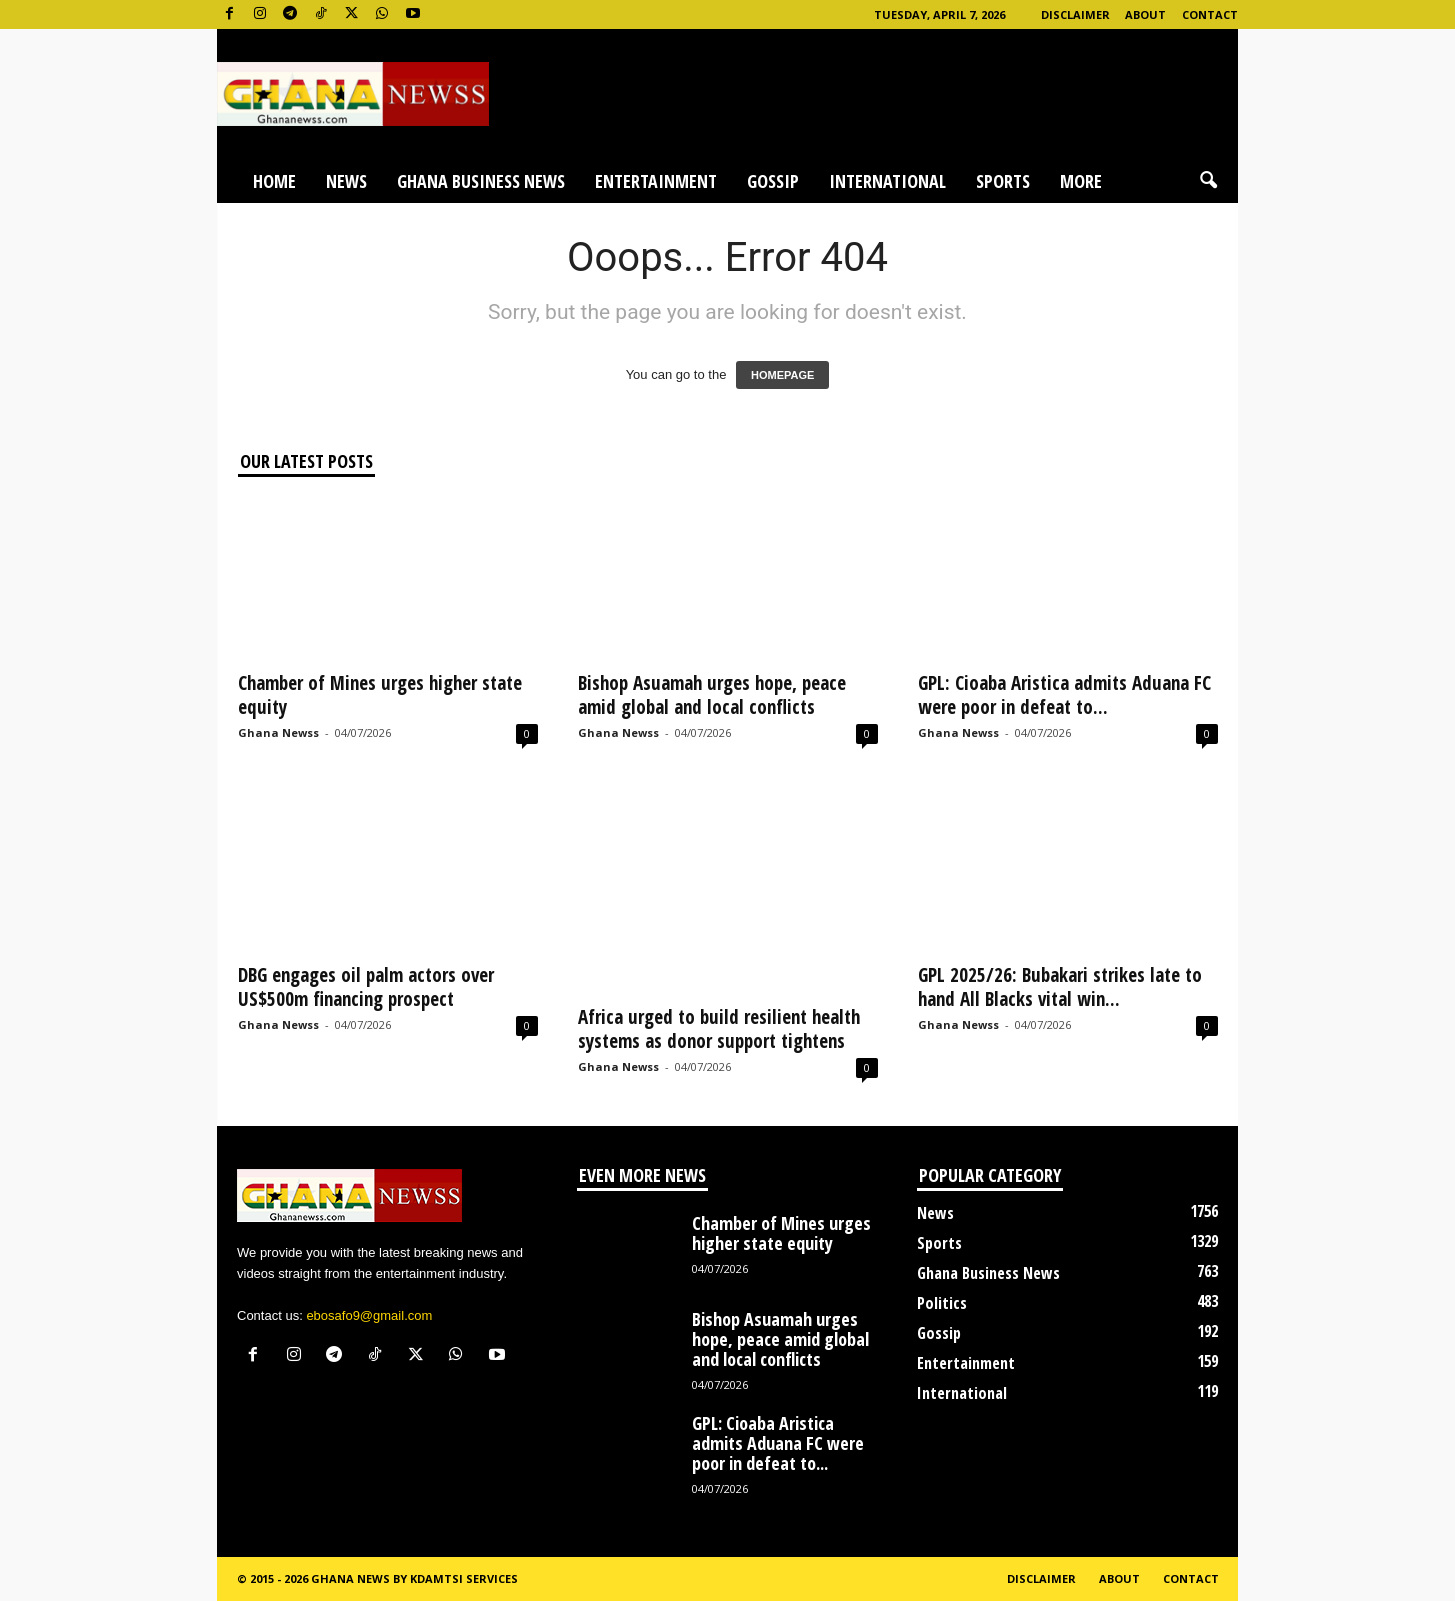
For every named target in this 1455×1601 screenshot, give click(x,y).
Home (274, 181)
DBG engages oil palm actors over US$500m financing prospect (366, 987)
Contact (1210, 14)
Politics (942, 1303)
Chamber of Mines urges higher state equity (380, 695)
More (1081, 181)
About (1145, 14)
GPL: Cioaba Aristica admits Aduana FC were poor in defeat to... (1064, 695)
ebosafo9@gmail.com (369, 1315)
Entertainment (656, 181)
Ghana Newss (278, 732)
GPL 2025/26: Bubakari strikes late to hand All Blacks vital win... (1060, 987)
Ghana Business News (481, 181)
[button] (1208, 181)
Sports (1003, 181)
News (346, 181)
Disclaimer (1075, 14)
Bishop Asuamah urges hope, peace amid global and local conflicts (712, 695)
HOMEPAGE (782, 375)
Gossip (773, 181)
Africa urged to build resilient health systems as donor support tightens (719, 1029)
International (887, 181)
